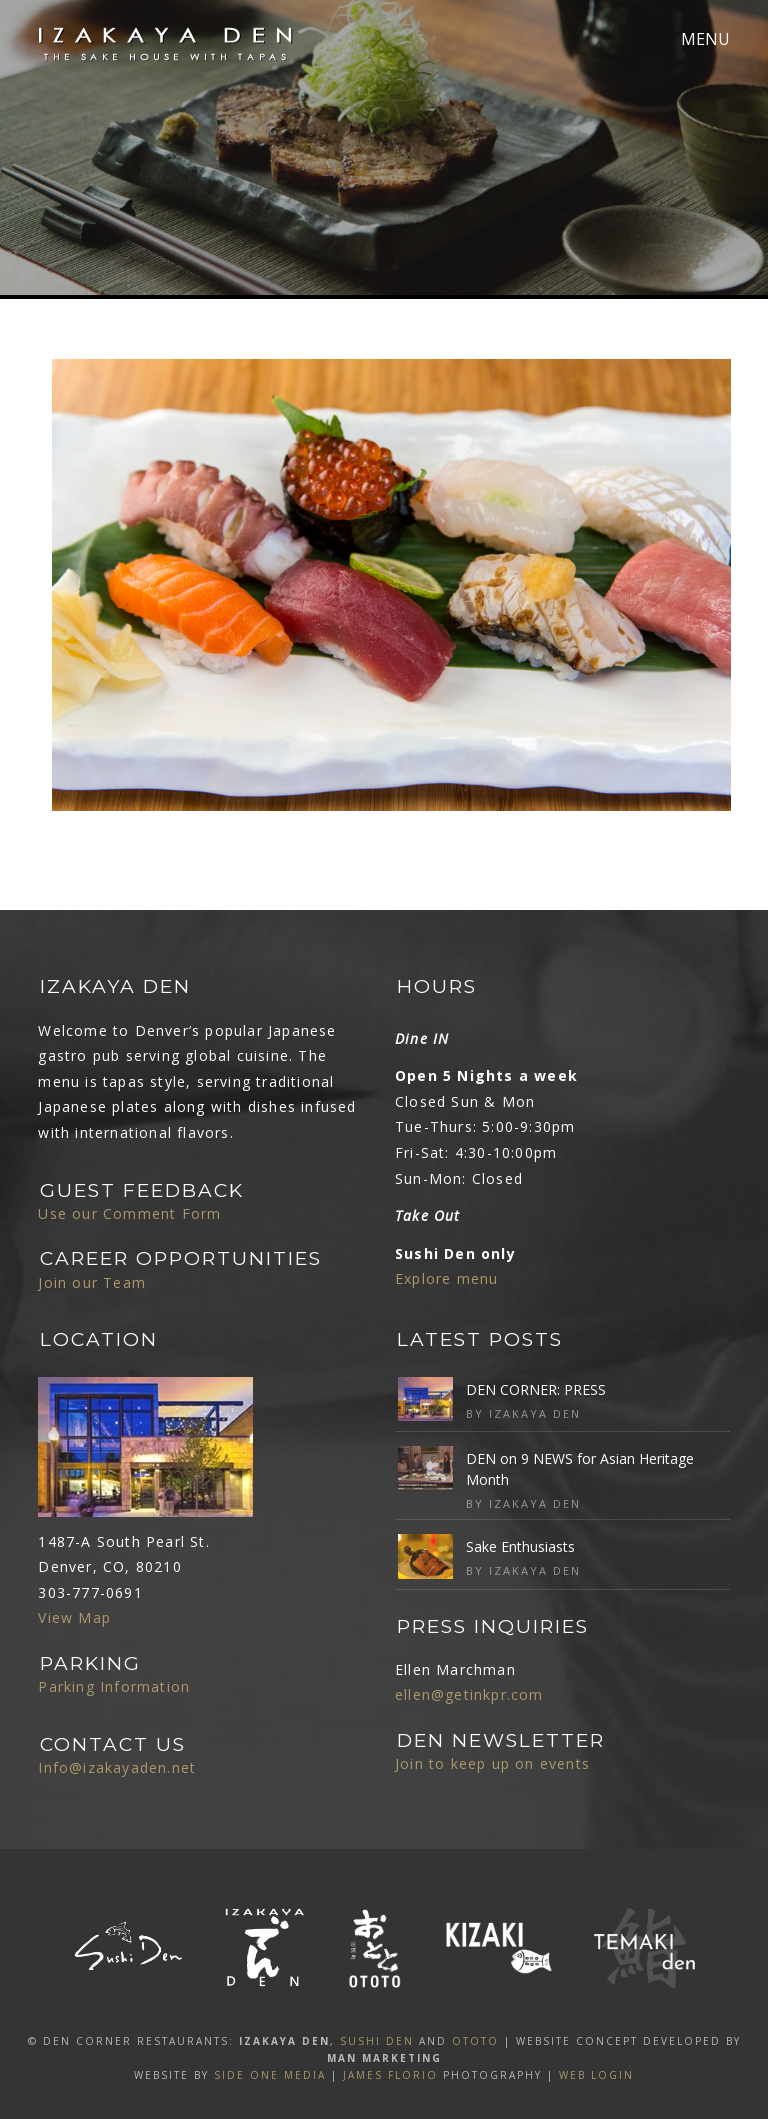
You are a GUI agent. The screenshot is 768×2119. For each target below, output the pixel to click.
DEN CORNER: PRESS (536, 1389)
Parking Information (114, 1686)
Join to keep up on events (492, 1763)
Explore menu (446, 1278)
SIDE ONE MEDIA (270, 2075)
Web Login (596, 2075)
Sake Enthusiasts (520, 1546)
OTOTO (475, 2041)
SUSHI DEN (377, 2041)
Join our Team (92, 1282)
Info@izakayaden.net (117, 1767)
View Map (74, 1617)
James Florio (390, 2075)
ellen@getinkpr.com (469, 1694)
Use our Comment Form (129, 1213)
